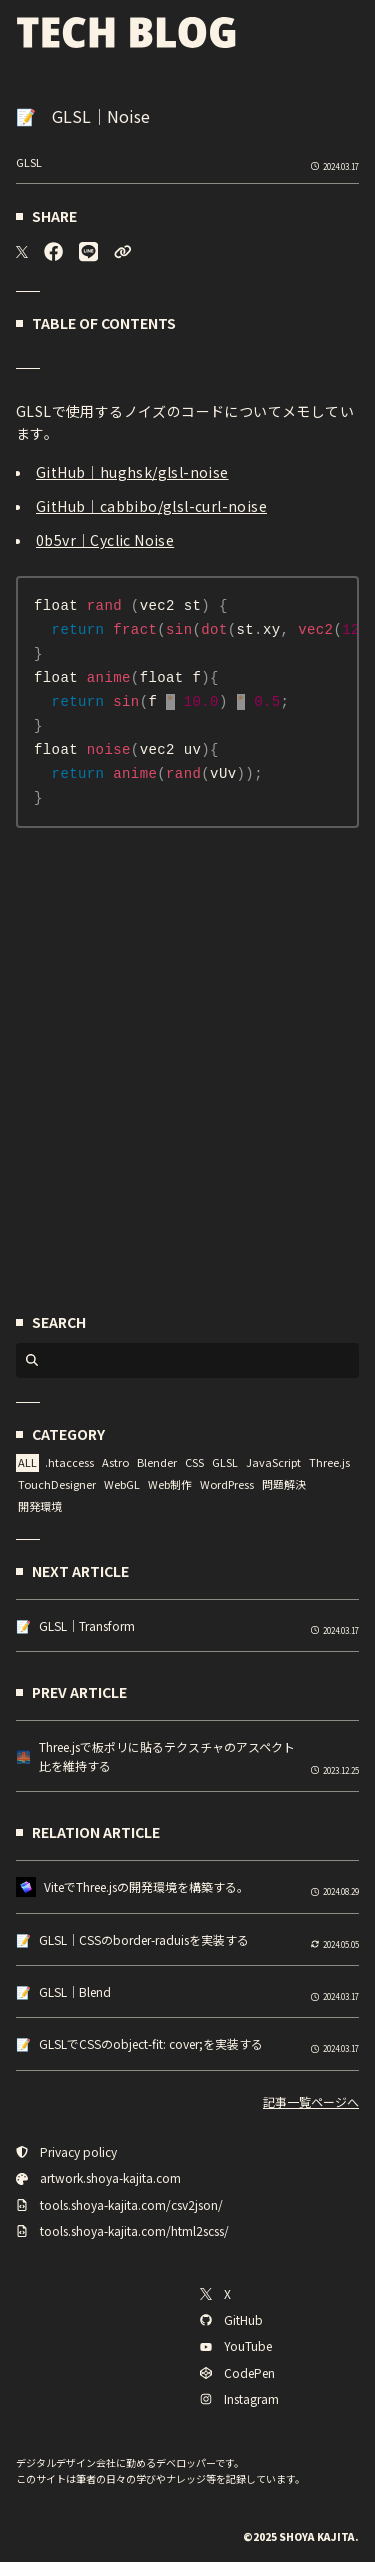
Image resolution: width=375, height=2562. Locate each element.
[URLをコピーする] (123, 252)
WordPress (227, 1487)
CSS (194, 1466)
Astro (115, 1466)
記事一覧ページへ (311, 2105)
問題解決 (284, 1487)
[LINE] (88, 252)
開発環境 (40, 1509)
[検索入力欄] (199, 1364)
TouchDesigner (57, 1487)
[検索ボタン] (32, 1364)
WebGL (122, 1487)
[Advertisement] (187, 1090)
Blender (157, 1466)
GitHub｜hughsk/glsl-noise (132, 472)
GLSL (29, 162)
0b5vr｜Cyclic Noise (105, 540)
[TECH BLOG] (126, 32)
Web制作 (170, 1487)
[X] (22, 252)
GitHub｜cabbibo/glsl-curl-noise (151, 506)
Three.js (329, 1466)
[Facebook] (53, 252)
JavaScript (273, 1466)
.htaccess (69, 1466)
